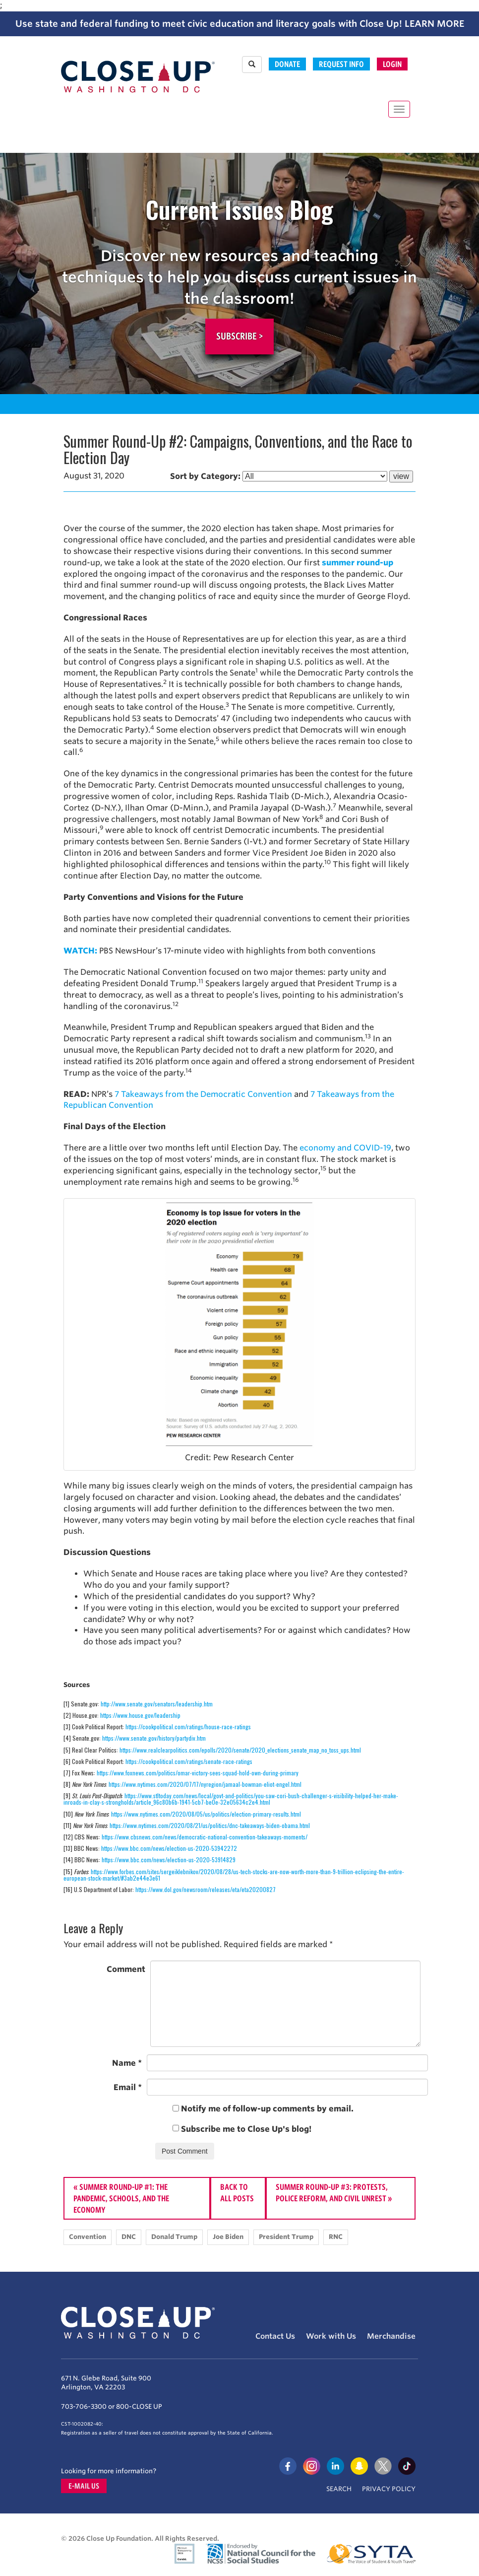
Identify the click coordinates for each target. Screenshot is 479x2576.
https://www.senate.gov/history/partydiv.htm (154, 1738)
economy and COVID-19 (345, 1147)
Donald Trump (174, 2236)
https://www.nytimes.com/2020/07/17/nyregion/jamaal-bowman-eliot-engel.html (205, 1784)
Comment (126, 1969)
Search (339, 2489)
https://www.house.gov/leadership (140, 1715)
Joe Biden (228, 2236)
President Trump (286, 2236)
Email (128, 2087)
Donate (287, 64)
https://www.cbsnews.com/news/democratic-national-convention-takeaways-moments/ (204, 1836)
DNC (128, 2236)
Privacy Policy (389, 2489)
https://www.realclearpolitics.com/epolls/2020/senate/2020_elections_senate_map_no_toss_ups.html (240, 1750)
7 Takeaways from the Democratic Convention (203, 1094)
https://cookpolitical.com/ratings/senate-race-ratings (188, 1761)
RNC (336, 2236)
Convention (87, 2236)
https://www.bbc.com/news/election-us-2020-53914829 (169, 1859)
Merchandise (391, 2336)
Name (127, 2063)
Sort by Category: (205, 476)
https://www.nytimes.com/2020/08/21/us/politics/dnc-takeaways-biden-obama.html (210, 1825)
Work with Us (331, 2336)
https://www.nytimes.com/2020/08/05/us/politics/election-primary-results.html (206, 1814)
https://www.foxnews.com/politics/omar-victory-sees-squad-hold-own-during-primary (198, 1772)
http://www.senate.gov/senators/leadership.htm (157, 1703)
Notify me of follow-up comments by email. (267, 2108)
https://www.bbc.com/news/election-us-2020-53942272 (169, 1848)
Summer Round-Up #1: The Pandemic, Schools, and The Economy (121, 2198)
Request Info (341, 64)
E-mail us (83, 2486)
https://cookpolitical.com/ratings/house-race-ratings (188, 1726)
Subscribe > (239, 336)
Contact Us (275, 2336)
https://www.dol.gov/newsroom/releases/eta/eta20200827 (205, 1889)
